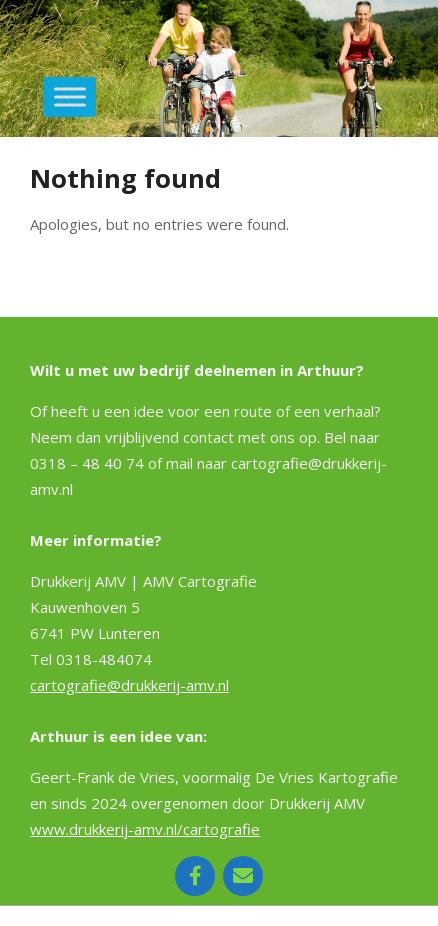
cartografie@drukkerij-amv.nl (129, 685)
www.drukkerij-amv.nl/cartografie (145, 829)
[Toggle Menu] (70, 96)
